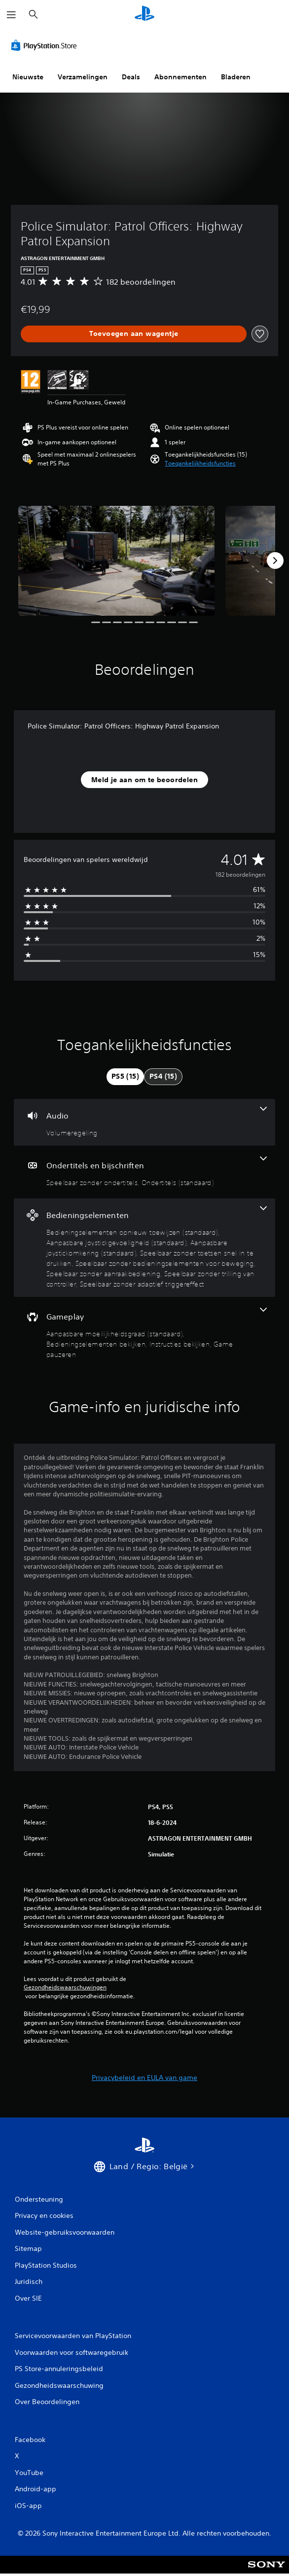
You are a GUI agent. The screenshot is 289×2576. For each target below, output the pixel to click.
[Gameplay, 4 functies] (144, 1333)
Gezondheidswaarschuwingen (65, 1987)
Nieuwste (27, 76)
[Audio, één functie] (144, 1122)
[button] (200, 463)
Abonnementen (180, 76)
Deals (131, 76)
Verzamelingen (83, 76)
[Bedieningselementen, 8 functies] (144, 1247)
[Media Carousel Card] (116, 561)
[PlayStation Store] (46, 45)
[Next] (275, 560)
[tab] (125, 1076)
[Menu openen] (11, 15)
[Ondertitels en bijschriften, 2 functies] (144, 1172)
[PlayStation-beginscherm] (144, 14)
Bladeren (236, 76)
